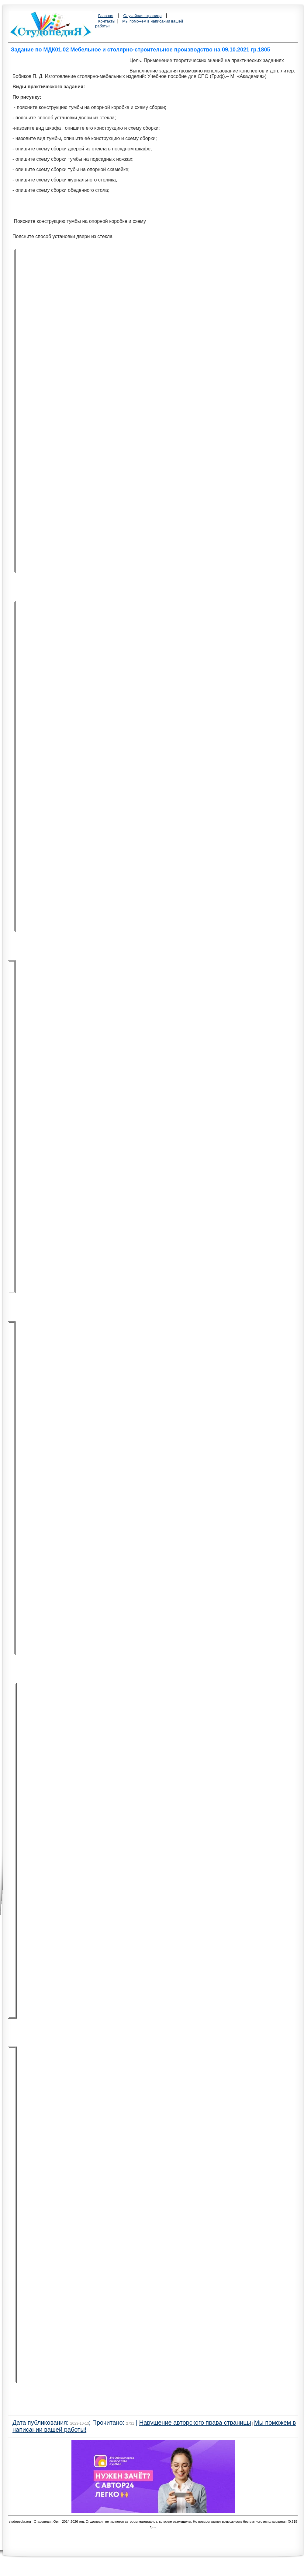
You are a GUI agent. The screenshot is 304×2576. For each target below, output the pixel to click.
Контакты (106, 21)
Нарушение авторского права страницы (195, 2422)
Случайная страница (142, 15)
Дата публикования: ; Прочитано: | (75, 2422)
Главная (105, 15)
